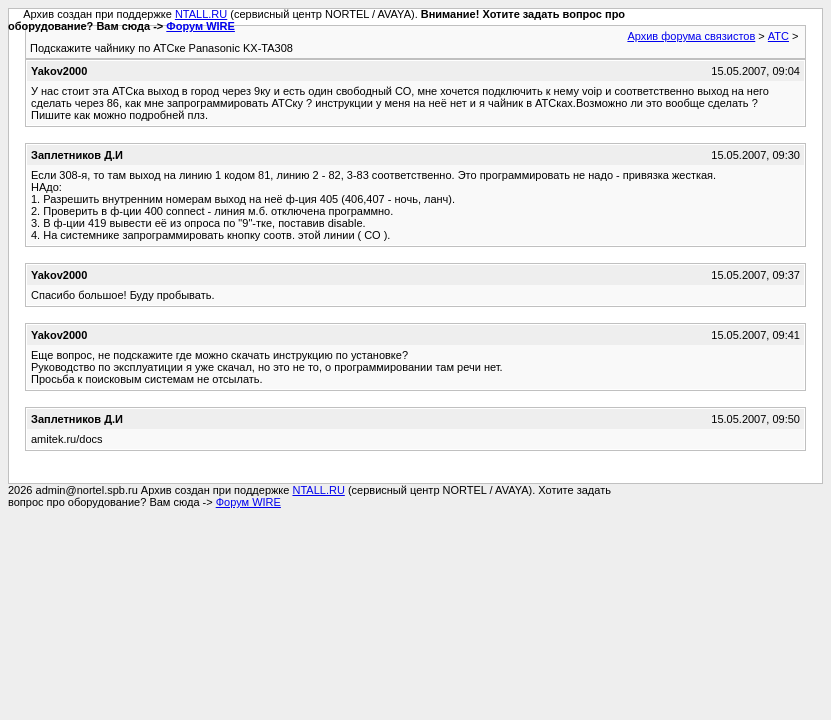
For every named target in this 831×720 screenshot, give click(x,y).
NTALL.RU (201, 14)
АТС (778, 36)
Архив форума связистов (691, 36)
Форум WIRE (200, 26)
